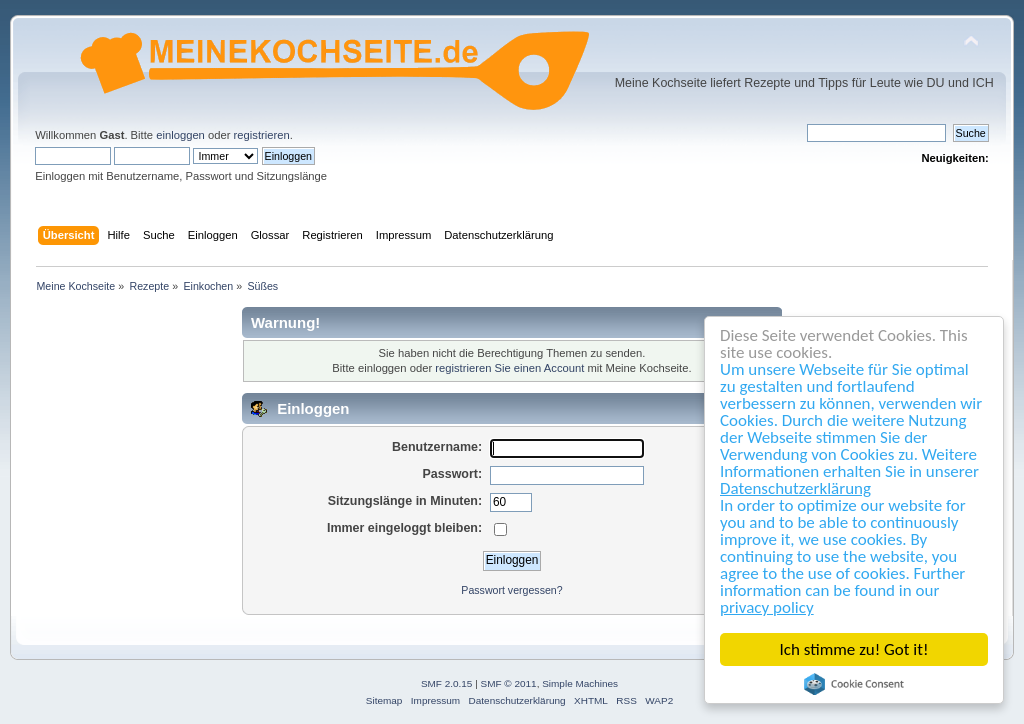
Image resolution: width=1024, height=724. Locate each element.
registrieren (262, 135)
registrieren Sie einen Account (509, 368)
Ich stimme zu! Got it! (854, 649)
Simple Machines (580, 683)
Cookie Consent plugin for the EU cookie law (855, 684)
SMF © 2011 (509, 683)
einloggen (180, 135)
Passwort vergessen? (511, 590)
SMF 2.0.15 (447, 683)
